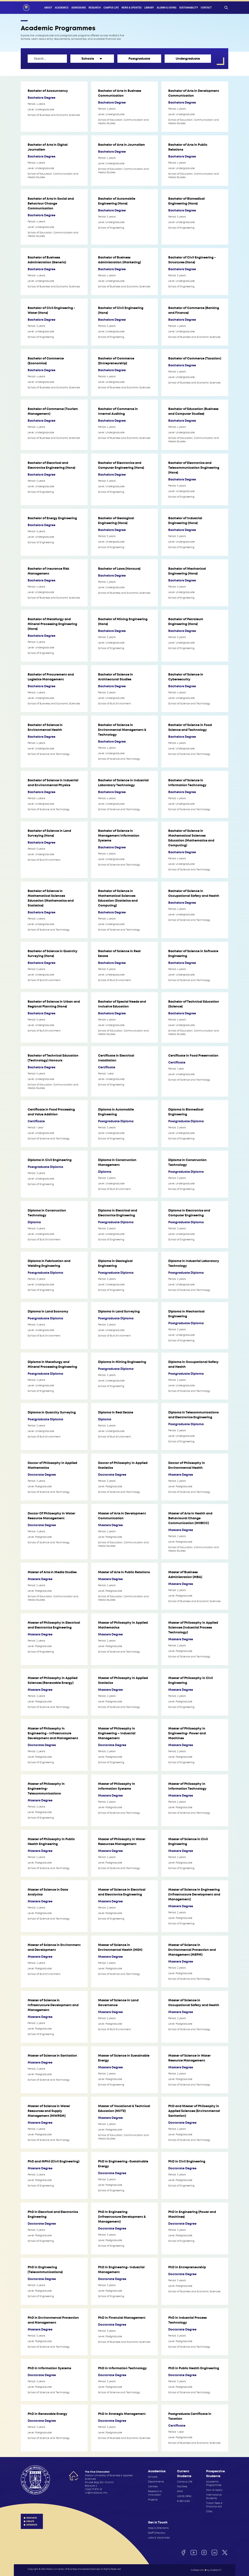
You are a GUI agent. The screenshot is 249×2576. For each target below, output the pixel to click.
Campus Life (111, 7)
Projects (153, 2499)
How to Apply (214, 2489)
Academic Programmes (213, 2483)
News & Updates (131, 7)
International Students (214, 2496)
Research (95, 7)
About (48, 7)
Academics (61, 7)
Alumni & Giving (166, 7)
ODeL (209, 2511)
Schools (152, 2476)
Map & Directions (158, 2527)
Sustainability (188, 7)
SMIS (180, 2491)
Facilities (182, 2486)
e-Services (183, 2501)
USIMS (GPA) (184, 2496)
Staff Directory (156, 2532)
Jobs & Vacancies (159, 2537)
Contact (206, 7)
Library (149, 7)
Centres (153, 2486)
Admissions (78, 7)
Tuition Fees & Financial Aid (214, 2504)
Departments (156, 2481)
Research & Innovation (155, 2493)
